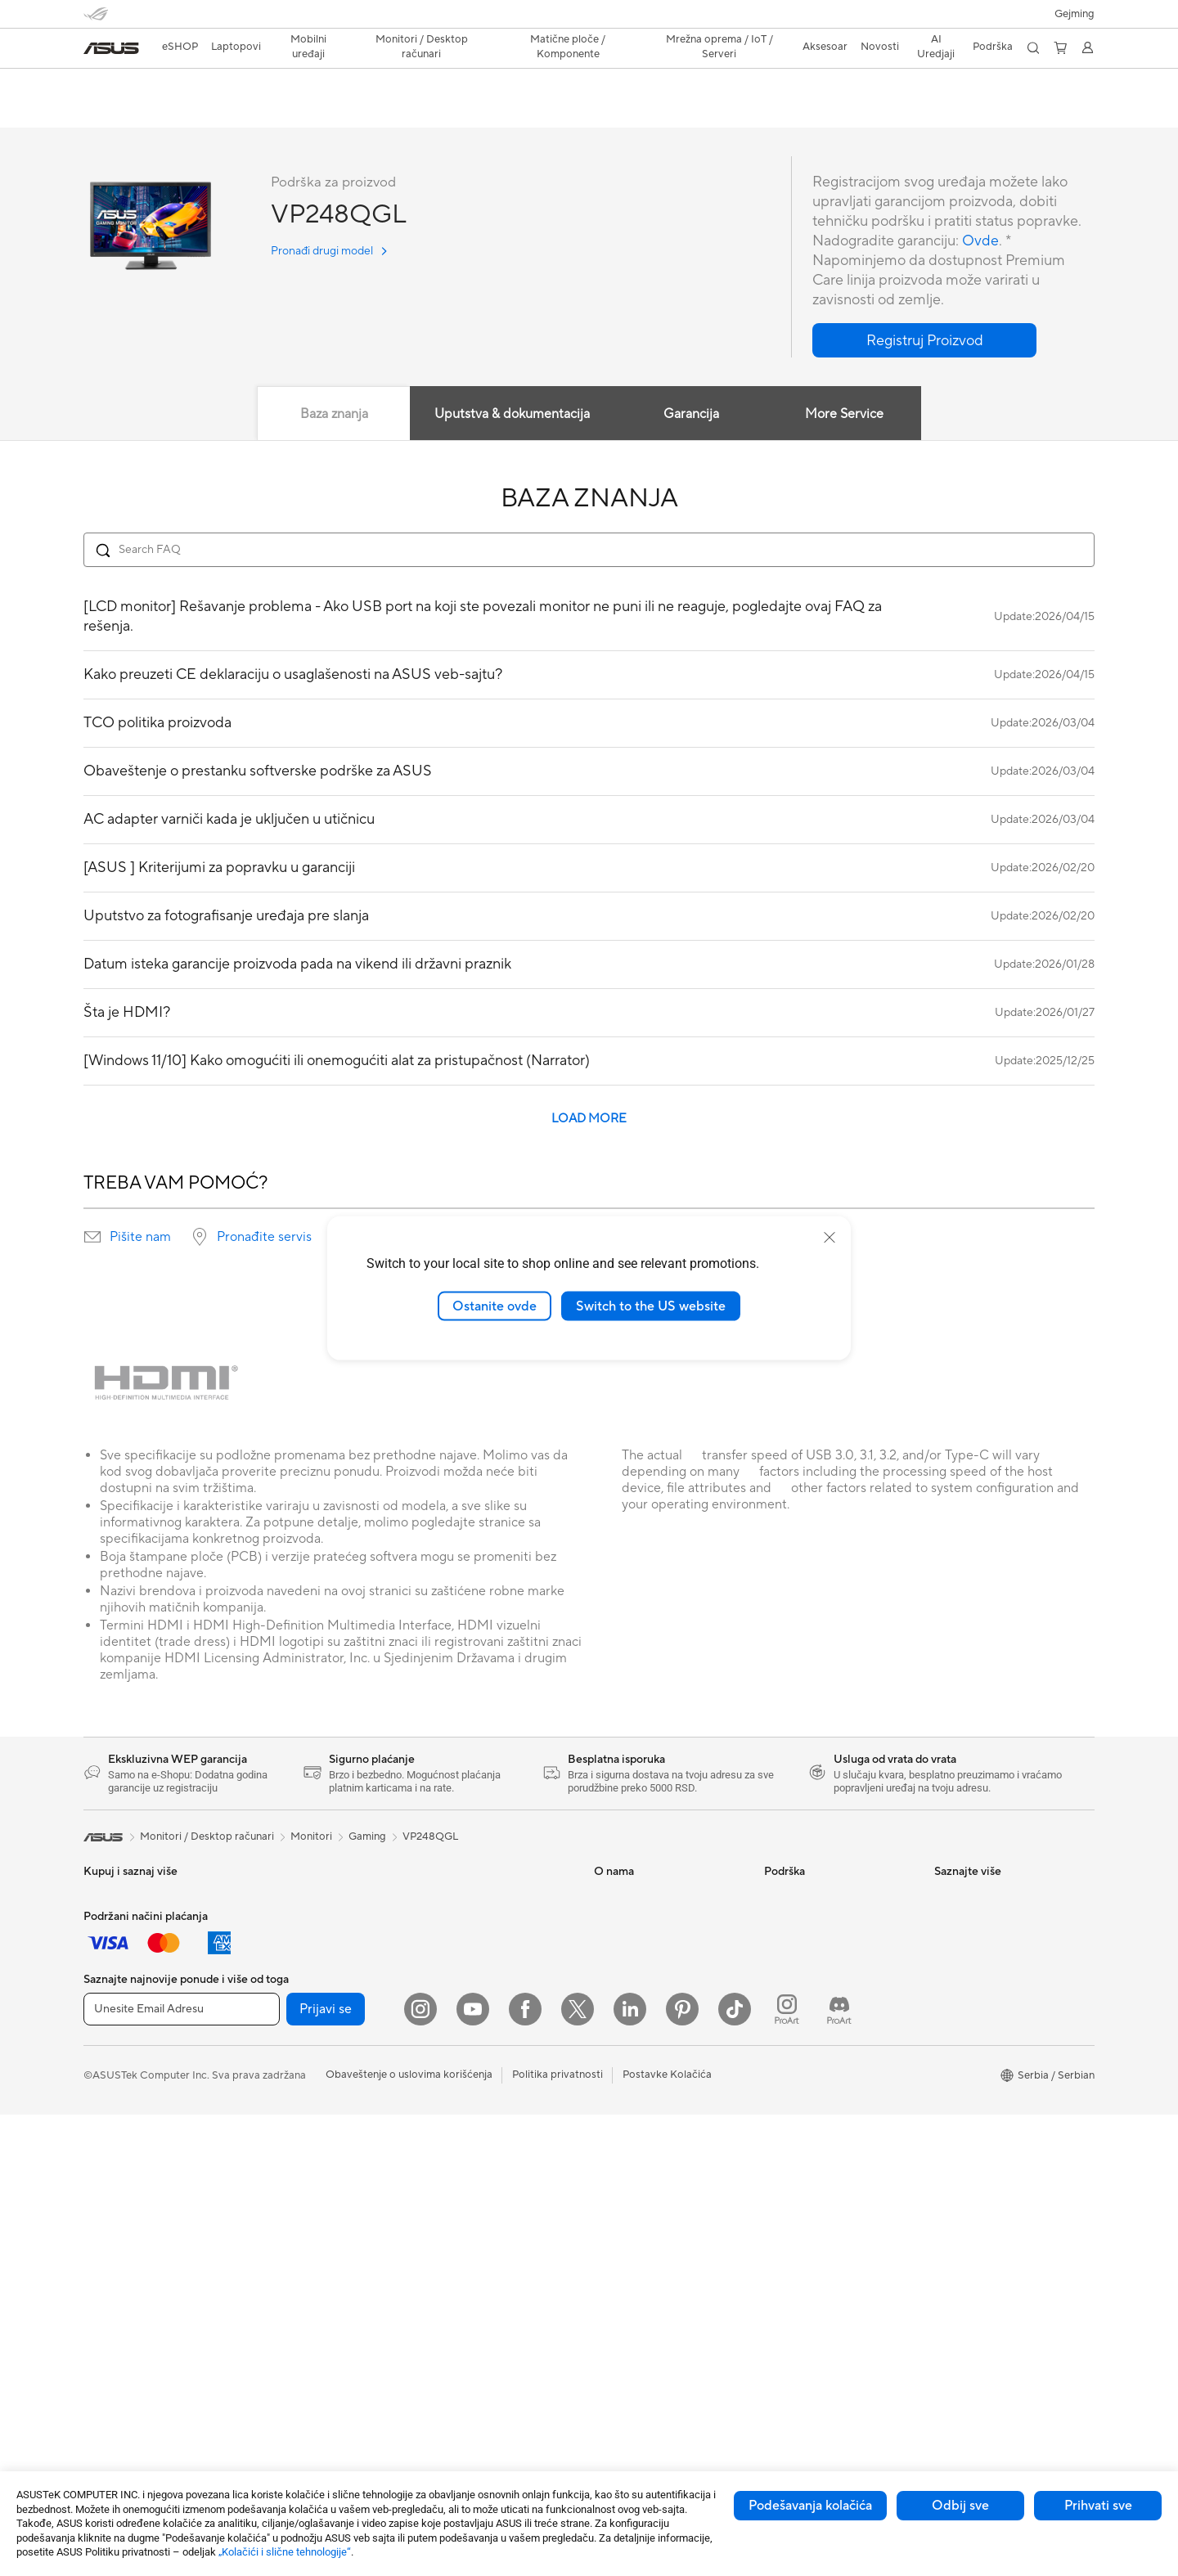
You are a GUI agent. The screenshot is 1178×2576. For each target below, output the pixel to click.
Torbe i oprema (457, 2167)
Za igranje (107, 2020)
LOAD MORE (589, 1119)
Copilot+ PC (113, 2094)
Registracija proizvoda (818, 1959)
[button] (1074, 14)
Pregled (101, 112)
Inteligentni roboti (464, 1946)
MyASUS (786, 2081)
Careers (613, 2044)
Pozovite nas (794, 2008)
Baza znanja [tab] (333, 415)
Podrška (232, 112)
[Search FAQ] (589, 550)
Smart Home (452, 2019)
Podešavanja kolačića (810, 2505)
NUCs (98, 2341)
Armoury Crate (970, 2068)
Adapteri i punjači (463, 2216)
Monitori (104, 2218)
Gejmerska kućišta (297, 2045)
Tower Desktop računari (141, 2292)
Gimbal (438, 2328)
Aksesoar (105, 2045)
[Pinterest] (682, 2470)
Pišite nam (140, 1238)
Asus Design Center (981, 1921)
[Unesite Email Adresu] (181, 2470)
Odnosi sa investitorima (651, 2019)
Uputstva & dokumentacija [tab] (512, 415)
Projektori (107, 2243)
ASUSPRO (960, 1946)
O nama (613, 1897)
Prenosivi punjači (461, 2279)
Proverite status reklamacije (831, 1897)
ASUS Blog (961, 2019)
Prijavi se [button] (325, 2470)
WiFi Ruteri (280, 2291)
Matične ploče (287, 1996)
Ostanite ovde (494, 1305)
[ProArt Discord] (839, 2470)
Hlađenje (274, 2069)
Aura (945, 2093)
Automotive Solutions (986, 1970)
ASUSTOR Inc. (629, 1970)
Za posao (105, 1946)
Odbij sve (960, 2505)
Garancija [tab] (691, 415)
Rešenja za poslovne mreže (486, 1897)
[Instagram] (420, 2470)
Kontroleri (445, 2303)
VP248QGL (126, 85)
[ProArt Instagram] (787, 2470)
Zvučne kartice (288, 2118)
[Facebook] (525, 2470)
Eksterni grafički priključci (314, 2192)
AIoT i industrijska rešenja (482, 1970)
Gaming (367, 1837)
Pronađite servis (264, 1238)
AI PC (97, 2069)
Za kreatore (111, 1971)
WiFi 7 (268, 2242)
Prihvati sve (1098, 2505)
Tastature (443, 2069)
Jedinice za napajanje (303, 2094)
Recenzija (166, 112)
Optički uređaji (288, 2143)
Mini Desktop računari (306, 1897)
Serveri (438, 1995)
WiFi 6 (268, 2266)
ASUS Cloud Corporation (655, 1995)
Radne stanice (287, 1921)
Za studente (112, 1996)
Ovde (980, 241)
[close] (829, 1236)
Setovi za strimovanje (472, 2143)
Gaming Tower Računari (140, 2316)
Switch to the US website (651, 1305)
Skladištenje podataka (306, 2167)
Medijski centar (631, 1946)
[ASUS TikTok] (734, 2470)
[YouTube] (472, 2470)
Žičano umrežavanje (469, 1921)
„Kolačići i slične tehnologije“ (284, 2552)
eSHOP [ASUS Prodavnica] (180, 46)
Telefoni (101, 2144)
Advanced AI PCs (976, 2044)
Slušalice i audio (459, 2118)
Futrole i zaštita (458, 2192)
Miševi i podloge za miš (477, 2094)
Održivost (618, 1921)
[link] (111, 48)
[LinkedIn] (630, 2470)
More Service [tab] (845, 415)
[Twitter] (577, 2470)
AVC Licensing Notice (986, 1995)
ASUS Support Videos (817, 2057)
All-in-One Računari (130, 2267)
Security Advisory (807, 2032)
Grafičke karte (287, 2020)
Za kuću (102, 1922)
